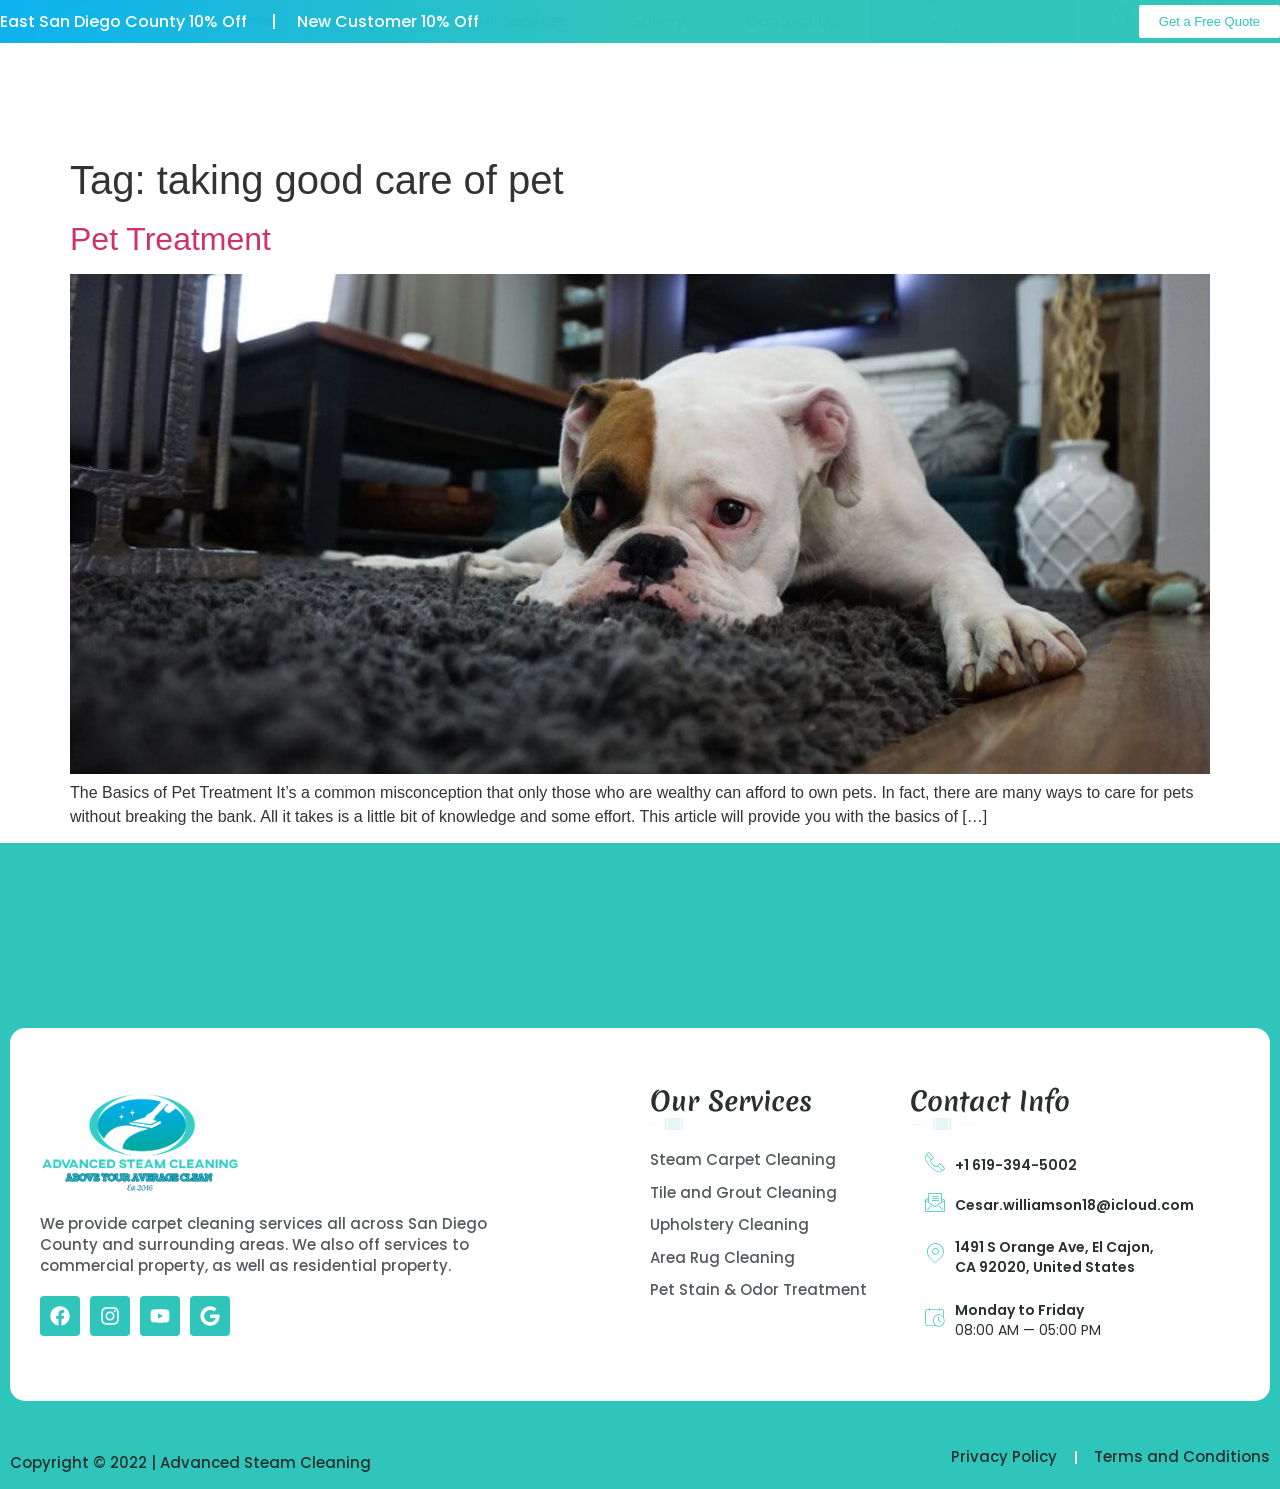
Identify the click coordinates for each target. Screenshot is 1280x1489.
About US (369, 97)
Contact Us (791, 97)
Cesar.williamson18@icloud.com (1074, 1205)
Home (248, 97)
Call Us (1198, 79)
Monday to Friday (1019, 1310)
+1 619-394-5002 (1016, 1165)
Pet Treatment (170, 239)
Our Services (517, 97)
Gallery (656, 97)
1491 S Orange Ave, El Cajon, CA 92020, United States (1054, 1257)
